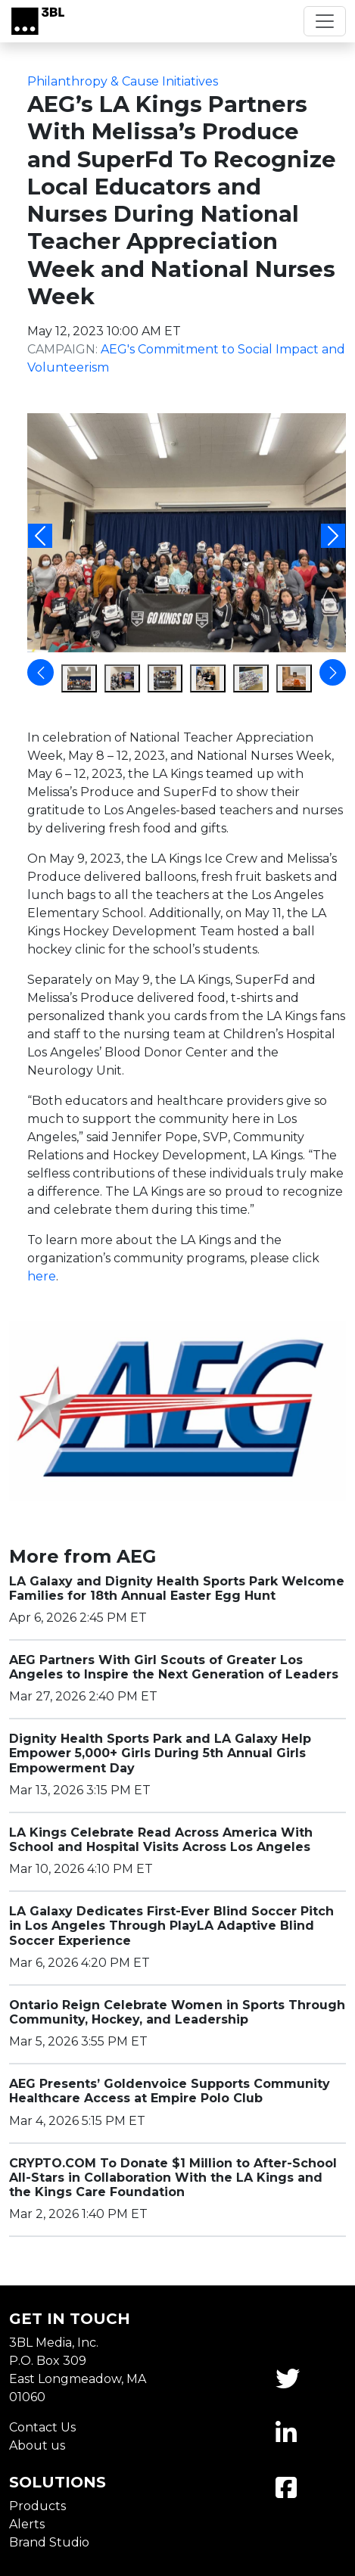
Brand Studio (49, 2542)
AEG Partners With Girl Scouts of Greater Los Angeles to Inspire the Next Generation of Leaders (173, 1667)
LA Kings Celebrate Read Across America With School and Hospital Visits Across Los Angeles (161, 1839)
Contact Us (42, 2427)
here (41, 1276)
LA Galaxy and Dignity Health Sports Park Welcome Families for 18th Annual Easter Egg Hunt (176, 1588)
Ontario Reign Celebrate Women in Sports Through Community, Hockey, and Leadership (177, 2012)
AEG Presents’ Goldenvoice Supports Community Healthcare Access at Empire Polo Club (169, 2091)
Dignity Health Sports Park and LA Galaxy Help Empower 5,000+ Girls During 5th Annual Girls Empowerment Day (160, 1753)
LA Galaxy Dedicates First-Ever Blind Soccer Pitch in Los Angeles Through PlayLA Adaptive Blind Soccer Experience (171, 1925)
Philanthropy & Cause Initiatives (122, 81)
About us (37, 2445)
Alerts (27, 2524)
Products (37, 2506)
